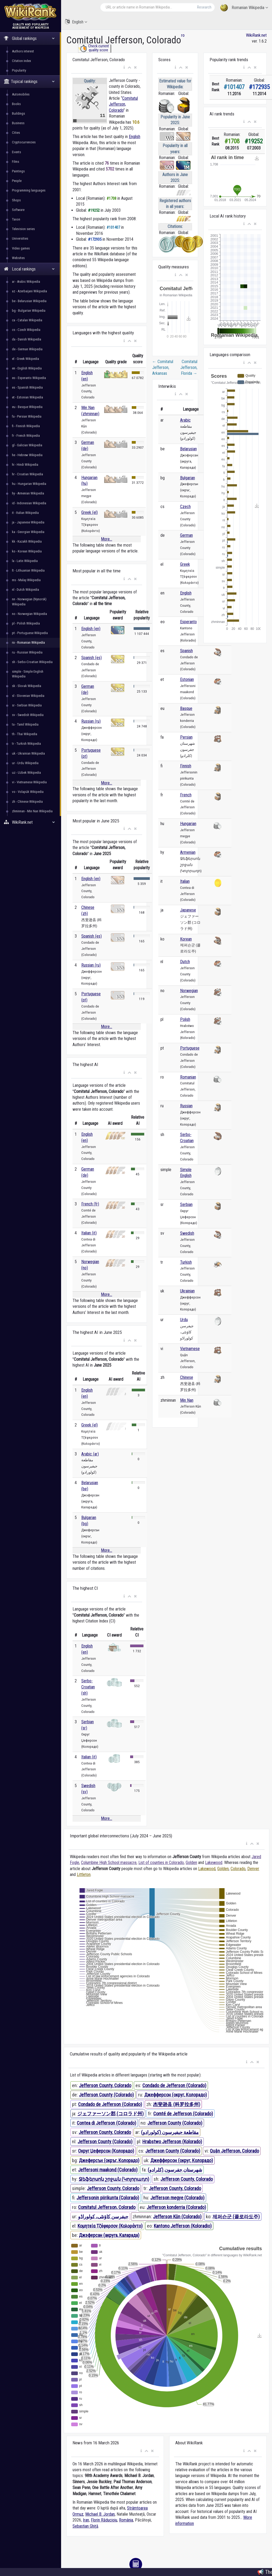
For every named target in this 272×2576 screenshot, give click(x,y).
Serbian (186, 1204)
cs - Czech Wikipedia (26, 330)
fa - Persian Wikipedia (26, 416)
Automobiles (20, 94)
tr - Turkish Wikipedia (26, 744)
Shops (16, 200)
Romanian (188, 1077)
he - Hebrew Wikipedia (27, 455)
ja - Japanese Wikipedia (28, 522)
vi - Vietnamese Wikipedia (29, 782)
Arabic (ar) (90, 1453)
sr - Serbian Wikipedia (27, 705)
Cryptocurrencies (24, 142)
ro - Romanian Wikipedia (28, 642)
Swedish (187, 1233)
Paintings (18, 171)
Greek (185, 564)
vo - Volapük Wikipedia (28, 792)
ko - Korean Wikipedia (27, 551)
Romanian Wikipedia (244, 8)
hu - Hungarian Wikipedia (29, 484)
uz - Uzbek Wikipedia (26, 773)
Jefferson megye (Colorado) (177, 2197)
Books (16, 104)
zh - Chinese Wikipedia (27, 802)
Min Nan (186, 1400)
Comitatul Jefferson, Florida (188, 367)
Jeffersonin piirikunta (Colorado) (107, 2197)
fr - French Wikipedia (26, 436)
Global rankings (29, 38)
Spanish (186, 650)
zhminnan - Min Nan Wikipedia (32, 811)
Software (18, 210)
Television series (23, 229)
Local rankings (29, 269)
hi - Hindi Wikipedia (25, 465)
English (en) (90, 628)
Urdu (184, 1319)
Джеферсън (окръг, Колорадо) (109, 2160)
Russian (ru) (91, 721)
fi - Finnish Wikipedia (26, 426)
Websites (18, 258)
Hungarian (188, 823)
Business (18, 123)
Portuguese (189, 1048)
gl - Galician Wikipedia (27, 445)
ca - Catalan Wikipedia (27, 320)
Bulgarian (187, 477)
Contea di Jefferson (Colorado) (106, 2123)
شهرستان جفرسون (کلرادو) (175, 2170)
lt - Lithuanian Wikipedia (28, 570)
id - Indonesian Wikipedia (29, 503)
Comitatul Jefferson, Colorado (123, 104)
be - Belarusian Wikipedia (29, 301)
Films (15, 162)
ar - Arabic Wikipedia (26, 282)
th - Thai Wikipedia (24, 734)
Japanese (188, 910)
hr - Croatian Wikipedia (27, 474)
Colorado (238, 1868)
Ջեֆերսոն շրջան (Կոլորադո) (114, 2179)
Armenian (188, 852)
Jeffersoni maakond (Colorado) (108, 2170)
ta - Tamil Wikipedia (25, 724)
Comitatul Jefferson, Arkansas (162, 367)
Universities (20, 238)
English (76, 21)
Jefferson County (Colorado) (106, 2095)
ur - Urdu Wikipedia (25, 763)
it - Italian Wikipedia (25, 513)
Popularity (19, 70)
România (126, 2520)
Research (204, 7)
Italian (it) (89, 1232)
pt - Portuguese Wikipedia (30, 633)
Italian (185, 881)
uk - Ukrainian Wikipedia (28, 753)
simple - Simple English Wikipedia (27, 673)
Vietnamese (190, 1348)
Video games (21, 248)
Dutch (185, 961)
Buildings (18, 113)
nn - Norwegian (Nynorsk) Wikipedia (29, 601)
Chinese (186, 1377)
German (186, 535)
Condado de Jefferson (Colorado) (174, 2085)
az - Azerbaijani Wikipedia (29, 291)
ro (183, 35)
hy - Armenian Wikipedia (28, 493)
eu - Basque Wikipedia (27, 407)
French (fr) (90, 1203)
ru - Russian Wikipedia (27, 652)
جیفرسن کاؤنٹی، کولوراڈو (103, 2216)
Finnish (185, 765)
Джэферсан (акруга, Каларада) (109, 2235)
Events (16, 152)
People (17, 181)
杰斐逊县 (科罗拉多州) (176, 2104)
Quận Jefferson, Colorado (234, 2151)
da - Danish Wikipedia (26, 339)
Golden (191, 1862)
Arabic (185, 420)
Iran (86, 2520)
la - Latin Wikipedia (25, 561)
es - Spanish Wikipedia (27, 387)
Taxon (16, 219)
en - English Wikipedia (27, 368)
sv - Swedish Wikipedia (28, 715)
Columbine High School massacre (109, 1862)
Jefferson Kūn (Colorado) (177, 2216)
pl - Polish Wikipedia (26, 623)
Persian (186, 737)
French (186, 794)
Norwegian (189, 990)
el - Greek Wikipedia (25, 359)
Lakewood (213, 1862)
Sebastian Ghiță (85, 2526)
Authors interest (23, 51)
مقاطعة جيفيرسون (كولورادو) (170, 2132)
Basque (186, 708)
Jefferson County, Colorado (105, 2085)
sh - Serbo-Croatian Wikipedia (32, 662)
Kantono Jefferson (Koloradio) (183, 2226)
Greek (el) (89, 512)
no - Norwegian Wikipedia (29, 614)
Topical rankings (29, 81)
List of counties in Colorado (161, 1862)
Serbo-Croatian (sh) (88, 1687)
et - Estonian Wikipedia (27, 397)
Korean (186, 939)
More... (106, 539)
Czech (185, 506)
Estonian (187, 679)
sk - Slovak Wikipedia (26, 686)
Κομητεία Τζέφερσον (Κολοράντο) (110, 2226)
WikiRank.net (30, 822)
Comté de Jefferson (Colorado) (183, 2113)
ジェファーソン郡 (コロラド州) (110, 2113)
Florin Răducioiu (104, 2520)
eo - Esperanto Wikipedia (29, 378)
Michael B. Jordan (100, 2514)
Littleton (84, 1874)
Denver (253, 1868)
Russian (186, 1105)
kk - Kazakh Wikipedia (27, 541)
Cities (16, 133)
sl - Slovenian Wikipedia (28, 696)
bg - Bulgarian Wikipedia (28, 311)
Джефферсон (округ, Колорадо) (175, 2095)
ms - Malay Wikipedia (26, 580)
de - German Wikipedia (27, 349)
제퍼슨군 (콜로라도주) (236, 2216)
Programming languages (28, 190)
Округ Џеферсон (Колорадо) (106, 2151)
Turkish (186, 1262)
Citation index (21, 61)
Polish (185, 1019)
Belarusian (188, 448)
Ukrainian (187, 1290)
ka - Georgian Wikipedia (28, 532)
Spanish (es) (91, 657)
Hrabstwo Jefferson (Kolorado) (172, 2141)
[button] (124, 68)
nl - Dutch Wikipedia (25, 590)
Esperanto (188, 621)
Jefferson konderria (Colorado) (176, 2207)
